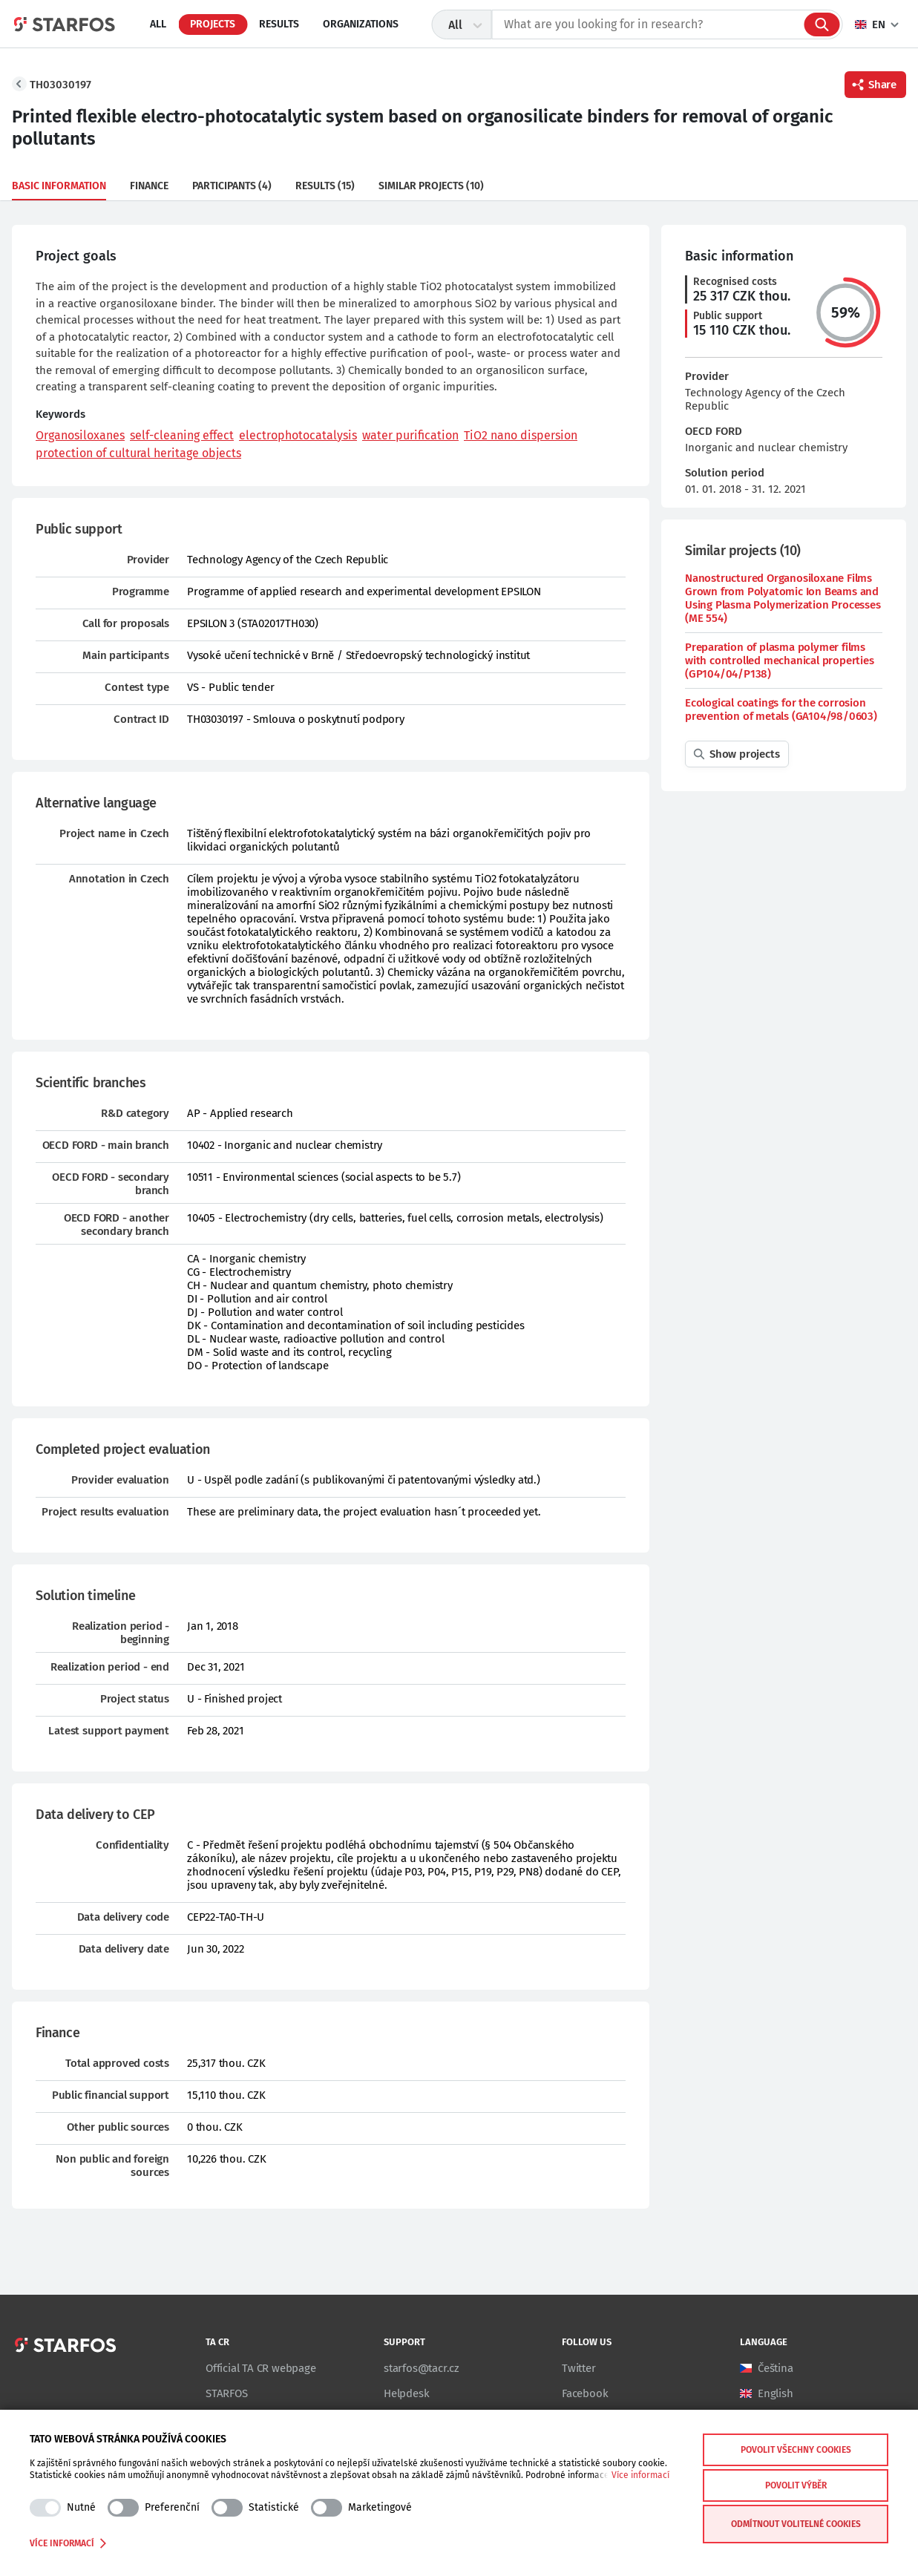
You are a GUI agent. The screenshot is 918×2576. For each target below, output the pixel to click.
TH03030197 (60, 84)
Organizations (361, 24)
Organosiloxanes (80, 435)
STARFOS (227, 2393)
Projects (212, 24)
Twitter (579, 2368)
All (158, 24)
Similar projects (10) (431, 186)
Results (279, 24)
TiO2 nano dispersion (520, 435)
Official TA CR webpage (261, 2368)
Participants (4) (232, 186)
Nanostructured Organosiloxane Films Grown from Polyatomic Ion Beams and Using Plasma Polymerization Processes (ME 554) (783, 598)
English (775, 2393)
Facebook (585, 2393)
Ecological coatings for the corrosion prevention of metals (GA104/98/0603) (781, 709)
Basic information (59, 186)
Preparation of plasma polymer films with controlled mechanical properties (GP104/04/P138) (779, 660)
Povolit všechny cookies (796, 2450)
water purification (410, 435)
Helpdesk (406, 2393)
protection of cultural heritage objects (138, 453)
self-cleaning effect (182, 435)
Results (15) (325, 186)
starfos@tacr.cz (421, 2368)
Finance (149, 186)
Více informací (640, 2475)
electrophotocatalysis (298, 435)
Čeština (775, 2368)
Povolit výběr (796, 2485)
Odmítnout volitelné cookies (796, 2524)
